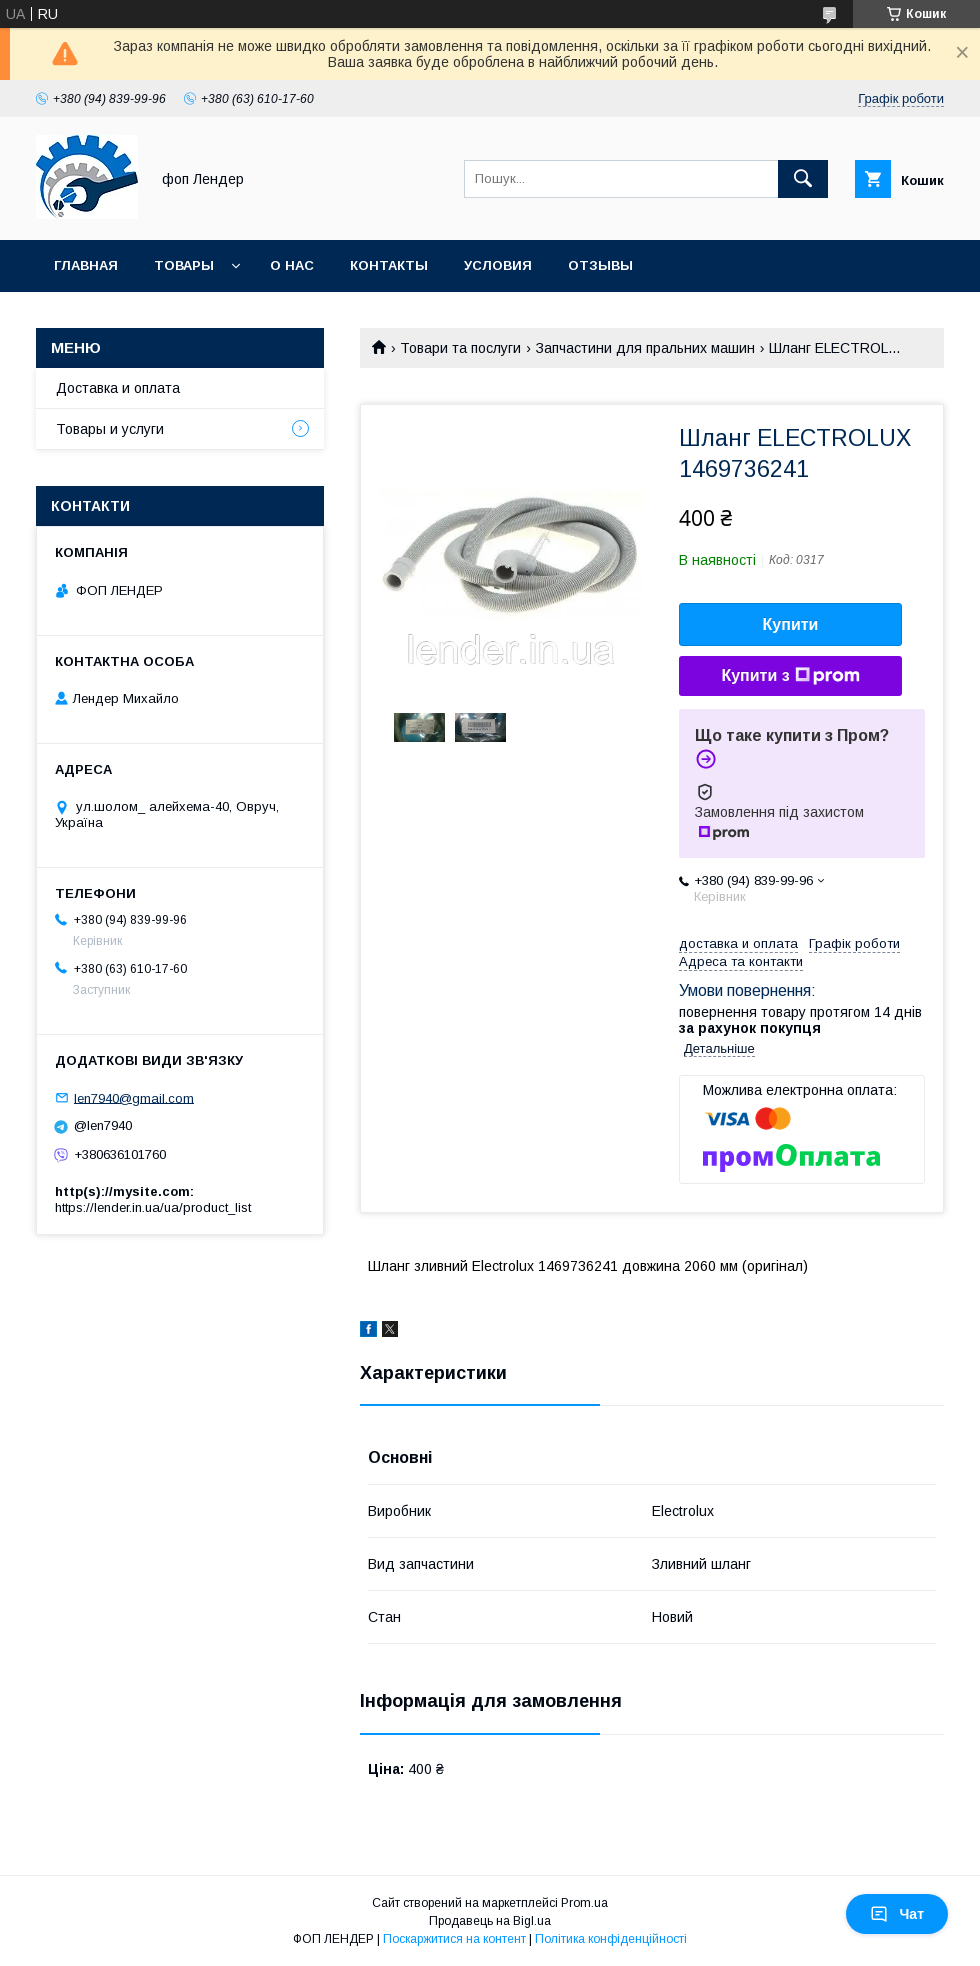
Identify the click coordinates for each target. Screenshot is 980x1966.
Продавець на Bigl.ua (490, 1921)
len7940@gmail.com (134, 1097)
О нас (292, 265)
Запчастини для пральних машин (645, 348)
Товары (184, 265)
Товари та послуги (460, 348)
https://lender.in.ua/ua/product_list (153, 1207)
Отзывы (600, 265)
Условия (498, 265)
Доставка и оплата (118, 388)
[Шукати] (803, 179)
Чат (897, 1914)
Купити (791, 624)
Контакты (389, 265)
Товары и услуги (110, 429)
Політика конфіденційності (611, 1939)
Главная (86, 265)
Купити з (790, 676)
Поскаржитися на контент (454, 1939)
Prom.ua (584, 1903)
